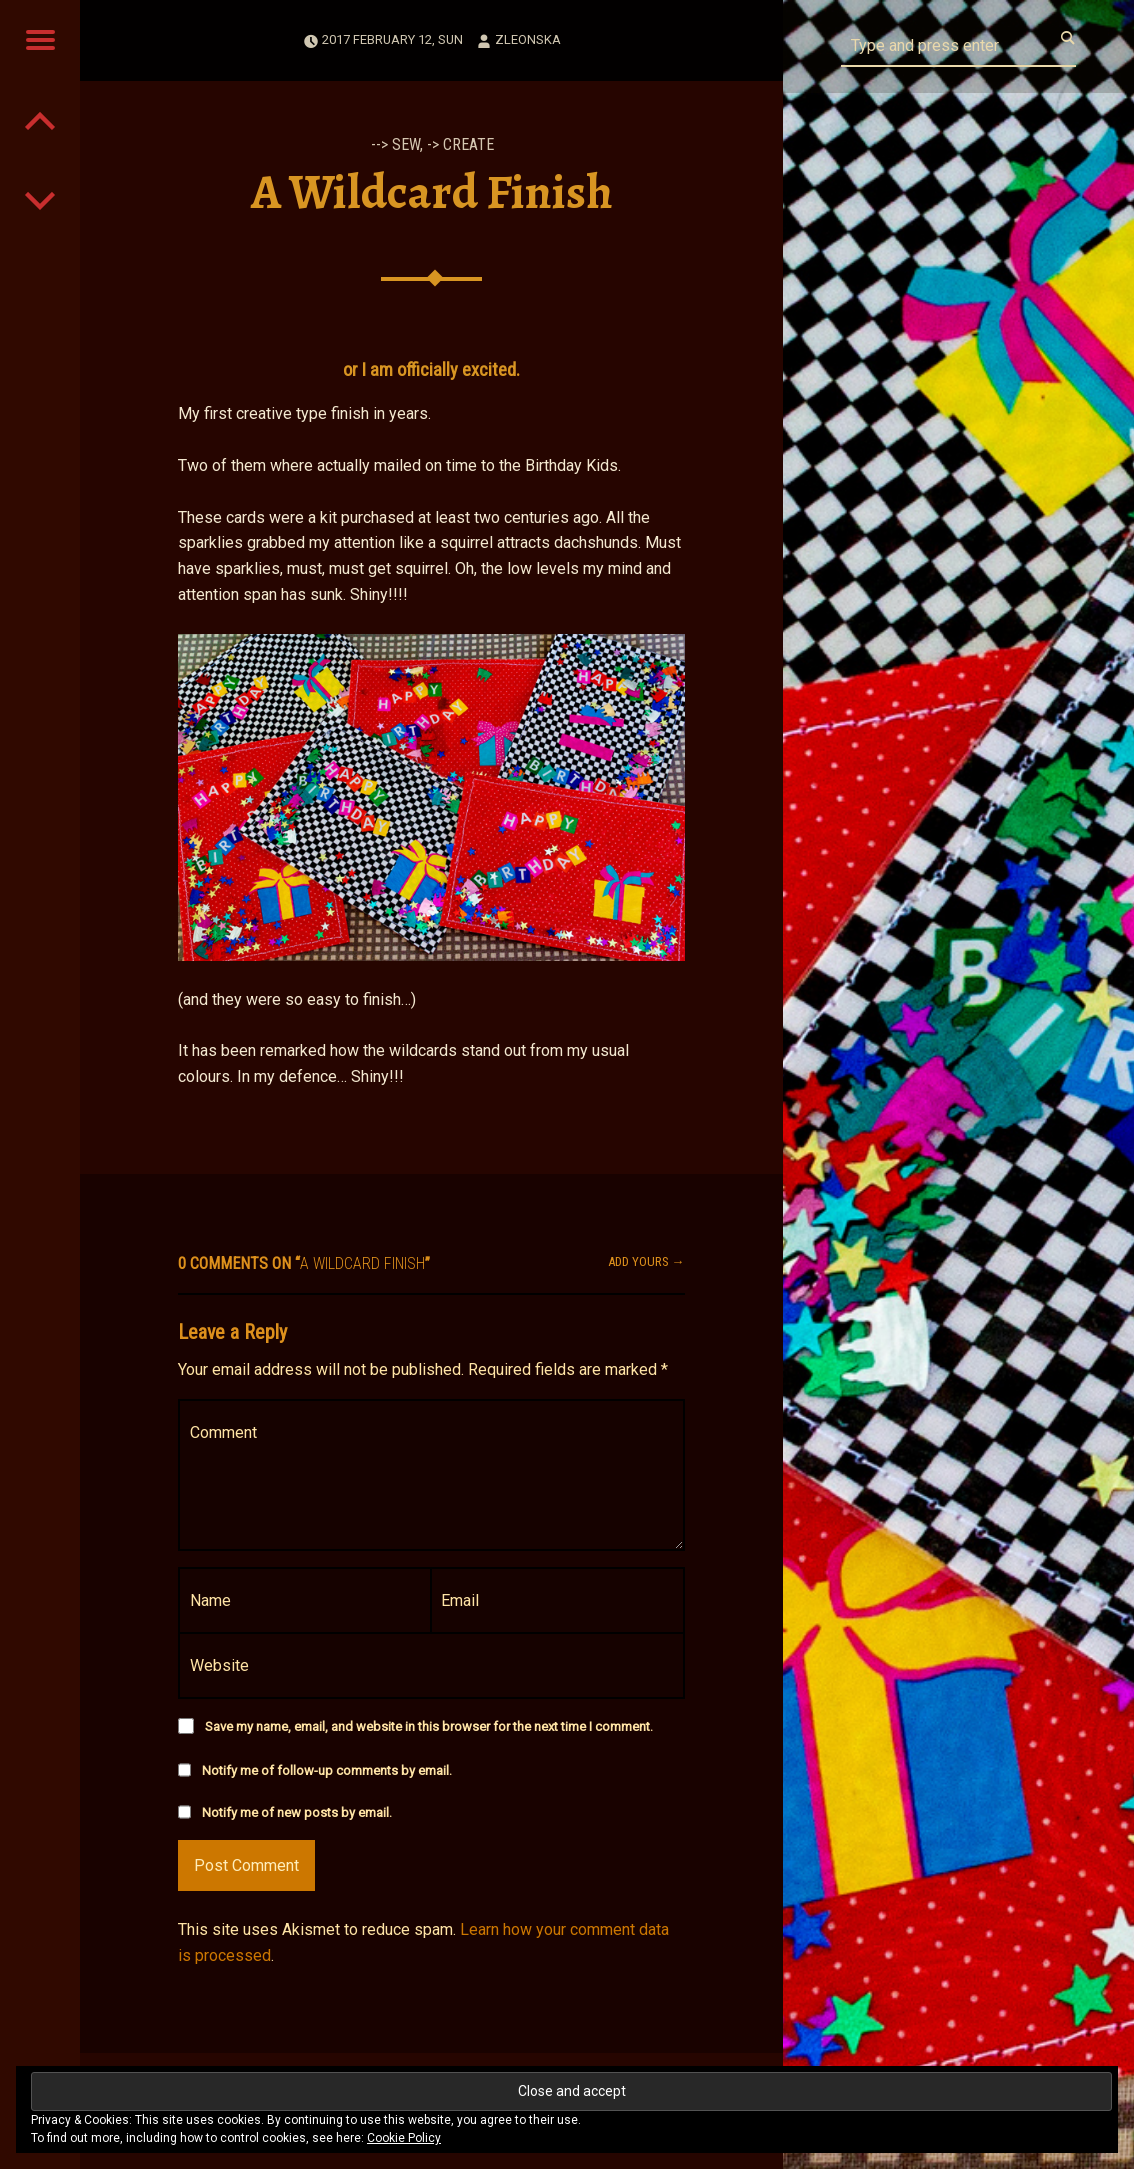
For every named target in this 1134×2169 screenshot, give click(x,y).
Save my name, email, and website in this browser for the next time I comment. (429, 1726)
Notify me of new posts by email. (297, 1812)
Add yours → (646, 1261)
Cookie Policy (404, 2138)
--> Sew (395, 144)
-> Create (460, 144)
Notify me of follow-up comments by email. (327, 1770)
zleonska (528, 39)
